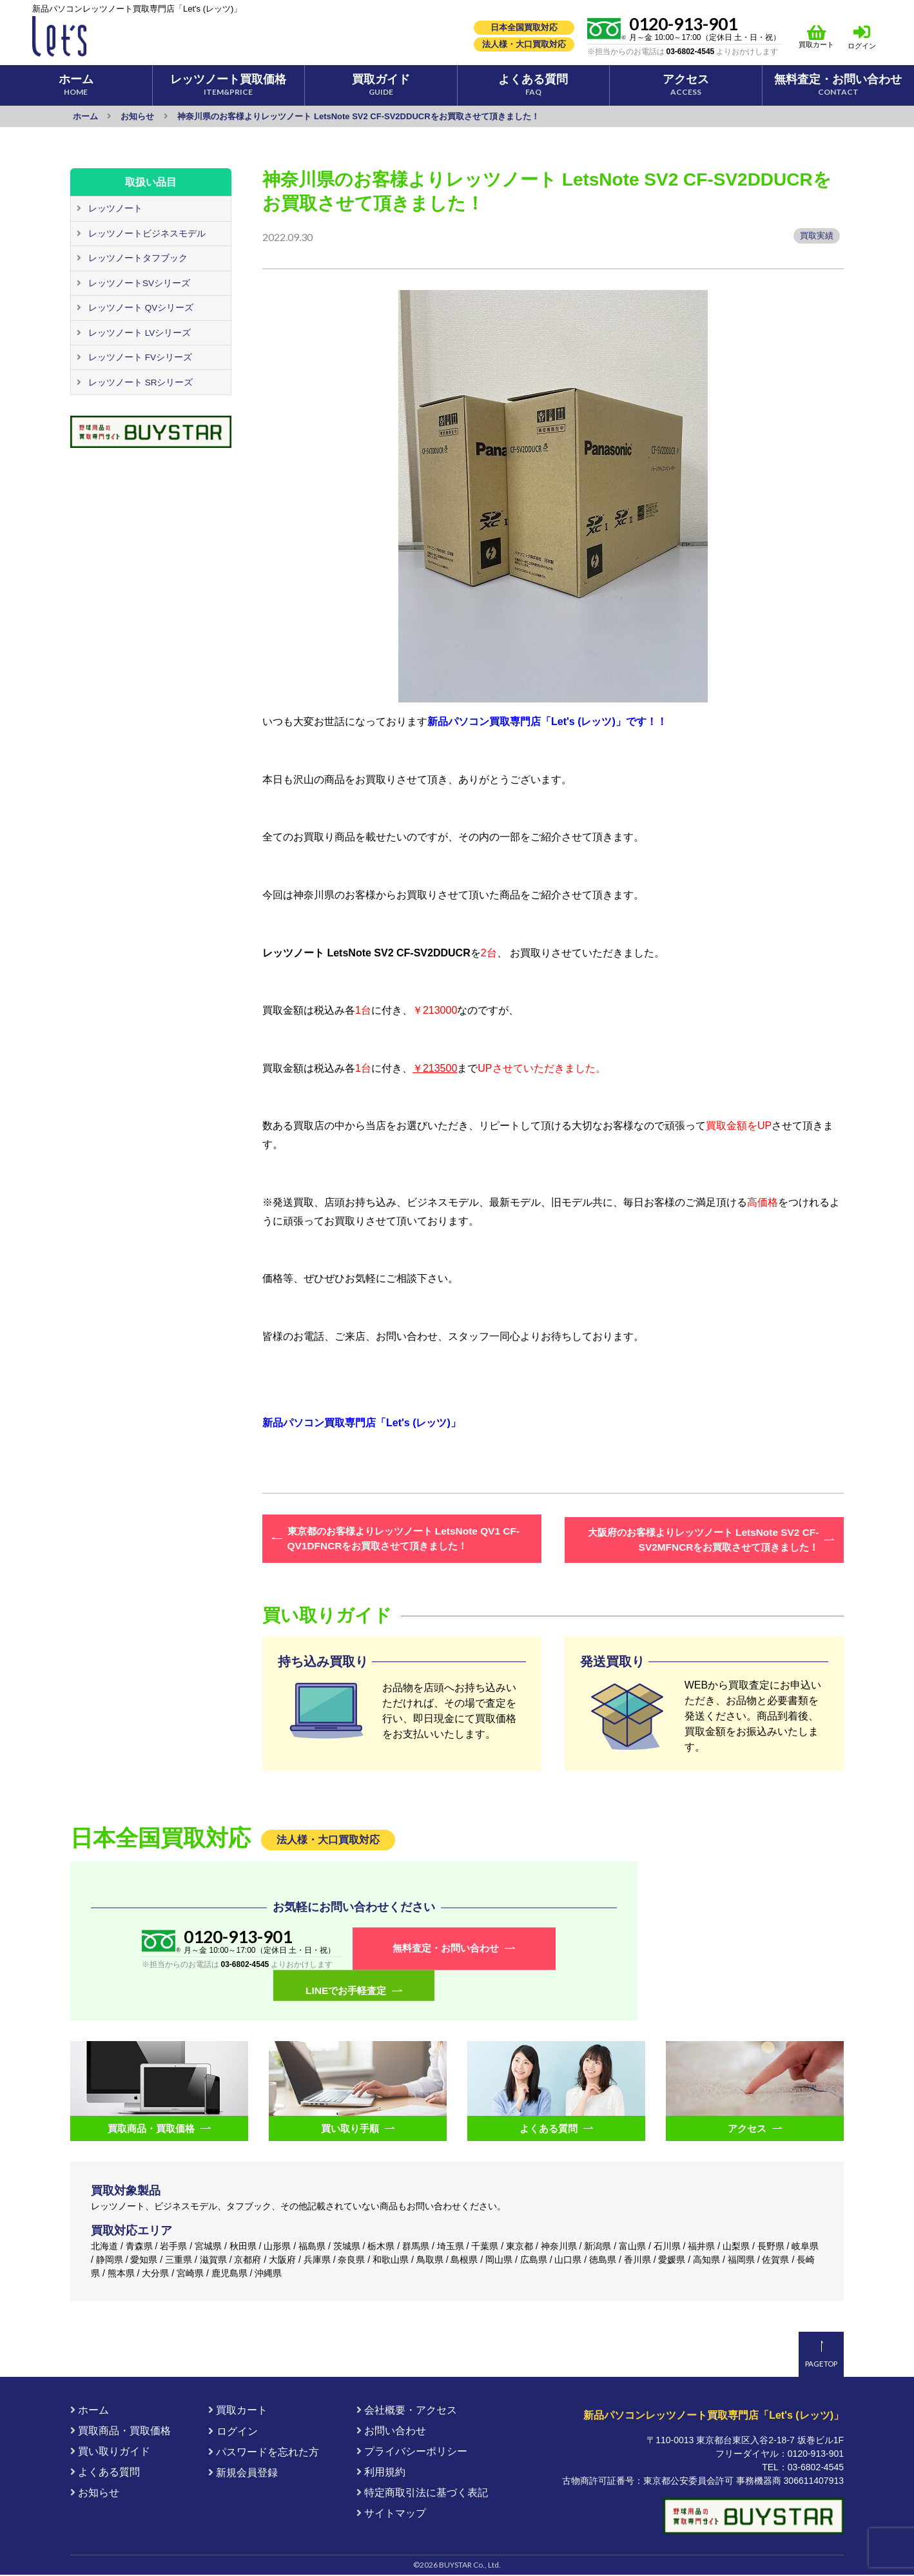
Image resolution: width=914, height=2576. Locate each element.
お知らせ (94, 2493)
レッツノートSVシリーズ (138, 283)
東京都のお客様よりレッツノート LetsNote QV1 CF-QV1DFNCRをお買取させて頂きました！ (400, 1538)
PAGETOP (821, 2364)
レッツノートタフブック (137, 258)
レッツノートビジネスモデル (146, 234)
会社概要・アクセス (406, 2411)
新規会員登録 (243, 2473)
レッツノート (114, 209)
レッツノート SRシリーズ (140, 383)
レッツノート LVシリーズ (139, 334)
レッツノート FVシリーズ (139, 358)
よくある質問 (105, 2473)
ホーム (89, 2411)
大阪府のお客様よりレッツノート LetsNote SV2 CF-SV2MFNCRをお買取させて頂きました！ (706, 1538)
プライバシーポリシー (411, 2452)
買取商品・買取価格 (120, 2431)
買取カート (817, 36)
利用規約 (380, 2473)
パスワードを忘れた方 (263, 2453)
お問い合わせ (391, 2431)
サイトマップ (391, 2514)
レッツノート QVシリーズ (140, 309)
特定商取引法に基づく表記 (422, 2493)
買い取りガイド (110, 2452)
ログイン (862, 46)
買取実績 (816, 236)
